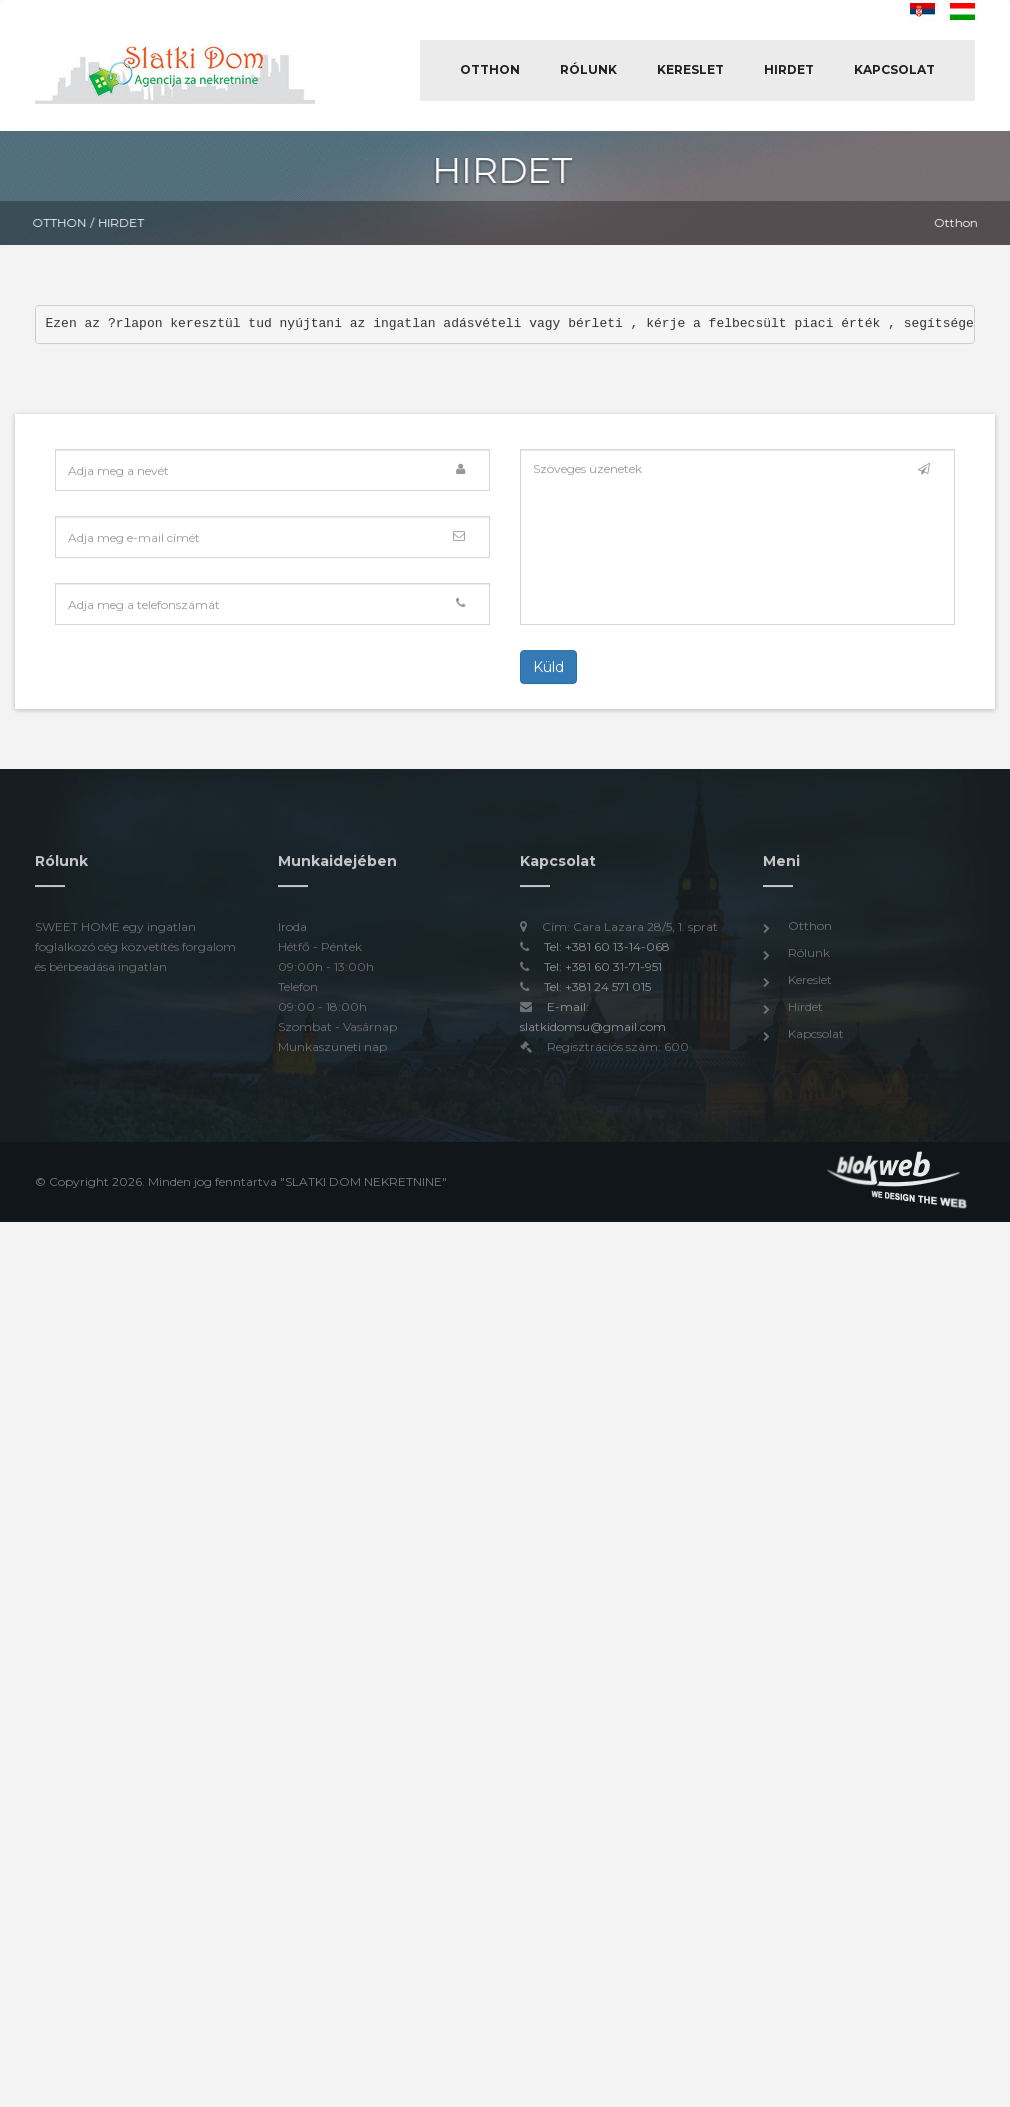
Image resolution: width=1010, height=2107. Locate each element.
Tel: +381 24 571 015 (597, 991)
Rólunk (588, 69)
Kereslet (690, 69)
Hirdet (789, 69)
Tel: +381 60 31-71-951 (603, 971)
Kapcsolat (894, 69)
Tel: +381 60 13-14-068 (607, 951)
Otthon (490, 69)
